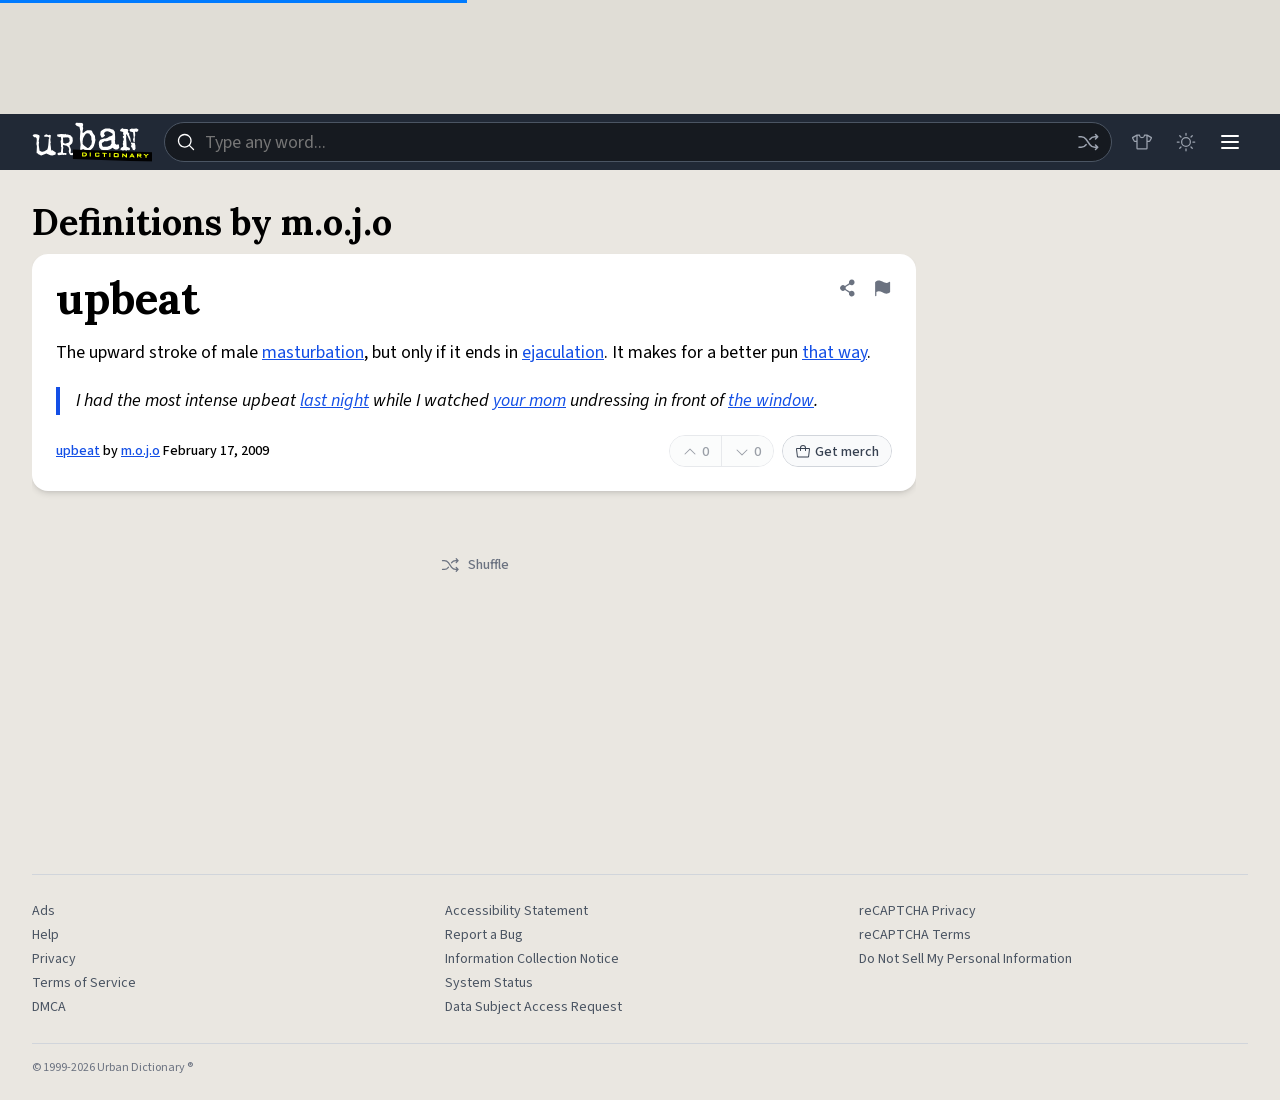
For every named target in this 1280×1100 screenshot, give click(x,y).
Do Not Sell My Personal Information (965, 959)
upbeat (78, 451)
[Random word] (1088, 142)
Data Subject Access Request (533, 1007)
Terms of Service (84, 983)
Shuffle (474, 565)
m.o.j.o (140, 451)
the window (771, 400)
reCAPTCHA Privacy (917, 911)
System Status (489, 983)
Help (45, 935)
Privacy (54, 959)
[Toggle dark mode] (1186, 142)
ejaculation (563, 352)
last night (334, 400)
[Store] (1142, 142)
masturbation (313, 352)
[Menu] (1230, 142)
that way (834, 352)
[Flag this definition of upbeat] (882, 288)
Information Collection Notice (532, 959)
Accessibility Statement (516, 911)
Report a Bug (484, 935)
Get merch (837, 452)
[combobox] (638, 142)
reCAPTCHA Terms (915, 935)
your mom (529, 400)
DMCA (49, 1007)
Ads (43, 911)
